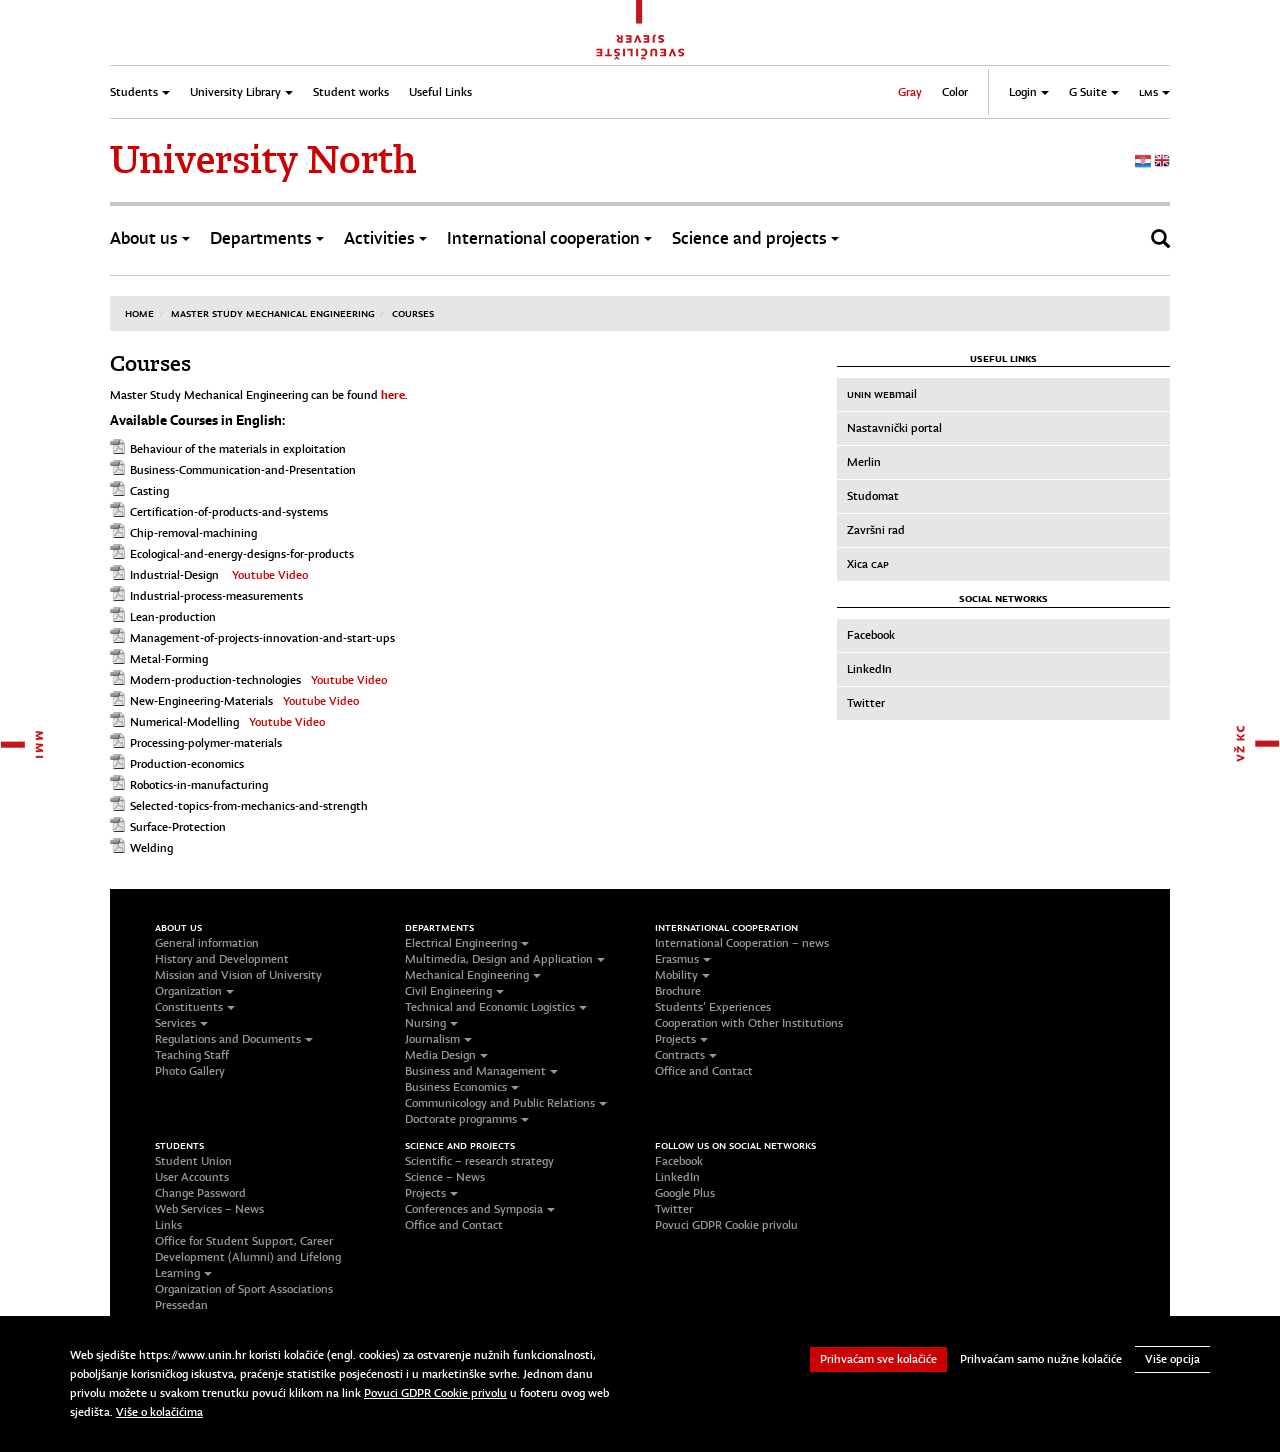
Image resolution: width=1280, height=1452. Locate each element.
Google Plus (685, 1193)
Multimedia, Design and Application (505, 959)
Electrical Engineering (467, 943)
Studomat (873, 496)
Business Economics (462, 1087)
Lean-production (173, 617)
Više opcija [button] (1172, 1359)
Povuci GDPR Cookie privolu (726, 1225)
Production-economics (187, 764)
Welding (151, 848)
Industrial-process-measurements (216, 596)
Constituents (195, 1007)
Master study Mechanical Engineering (273, 313)
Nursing (431, 1023)
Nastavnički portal (894, 428)
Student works (351, 92)
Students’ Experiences (713, 1007)
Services (181, 1023)
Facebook (871, 635)
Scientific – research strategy (479, 1161)
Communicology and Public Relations (506, 1103)
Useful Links (440, 92)
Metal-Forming (169, 659)
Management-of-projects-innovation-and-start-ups (262, 638)
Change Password (200, 1193)
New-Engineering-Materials (201, 701)
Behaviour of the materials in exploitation (238, 449)
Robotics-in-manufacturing (199, 785)
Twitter (866, 703)
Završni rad (876, 530)
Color (955, 92)
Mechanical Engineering (473, 975)
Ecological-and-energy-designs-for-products (242, 554)
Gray (910, 92)
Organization (194, 991)
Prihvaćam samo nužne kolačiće (1041, 1359)
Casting (149, 491)
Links (168, 1225)
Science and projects (755, 238)
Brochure (678, 991)
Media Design (446, 1055)
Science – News (445, 1177)
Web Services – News (209, 1209)
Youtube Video (270, 575)
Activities (385, 238)
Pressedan (181, 1305)
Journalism (438, 1039)
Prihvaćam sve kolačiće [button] (878, 1359)
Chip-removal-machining (193, 533)
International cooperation (549, 238)
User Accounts (192, 1177)
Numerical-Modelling (184, 722)
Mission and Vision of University (238, 975)
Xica (868, 564)
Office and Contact (704, 1071)
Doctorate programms (467, 1119)
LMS (1154, 92)
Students (140, 92)
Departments (267, 238)
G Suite (1094, 92)
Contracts (686, 1055)
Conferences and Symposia (480, 1209)
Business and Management (481, 1071)
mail (882, 394)
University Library (241, 92)
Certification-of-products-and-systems (229, 512)
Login (1029, 92)
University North (263, 160)
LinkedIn (869, 669)
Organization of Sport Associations (244, 1289)
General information (207, 943)
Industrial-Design (174, 575)
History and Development (222, 959)
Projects (681, 1039)
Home (139, 313)
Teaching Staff (192, 1055)
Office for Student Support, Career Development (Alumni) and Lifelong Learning (248, 1257)
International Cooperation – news (742, 943)
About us (150, 238)
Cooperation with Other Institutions (749, 1023)
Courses (413, 313)
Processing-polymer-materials (206, 743)
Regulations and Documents (234, 1039)
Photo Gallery (190, 1071)
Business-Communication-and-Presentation (243, 470)
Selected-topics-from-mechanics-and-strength (249, 806)
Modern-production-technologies (215, 680)
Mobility (682, 975)
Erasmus (683, 959)
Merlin (864, 462)
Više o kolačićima (159, 1412)
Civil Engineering (454, 991)
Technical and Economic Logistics (496, 1007)
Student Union (193, 1161)
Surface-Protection (178, 827)
